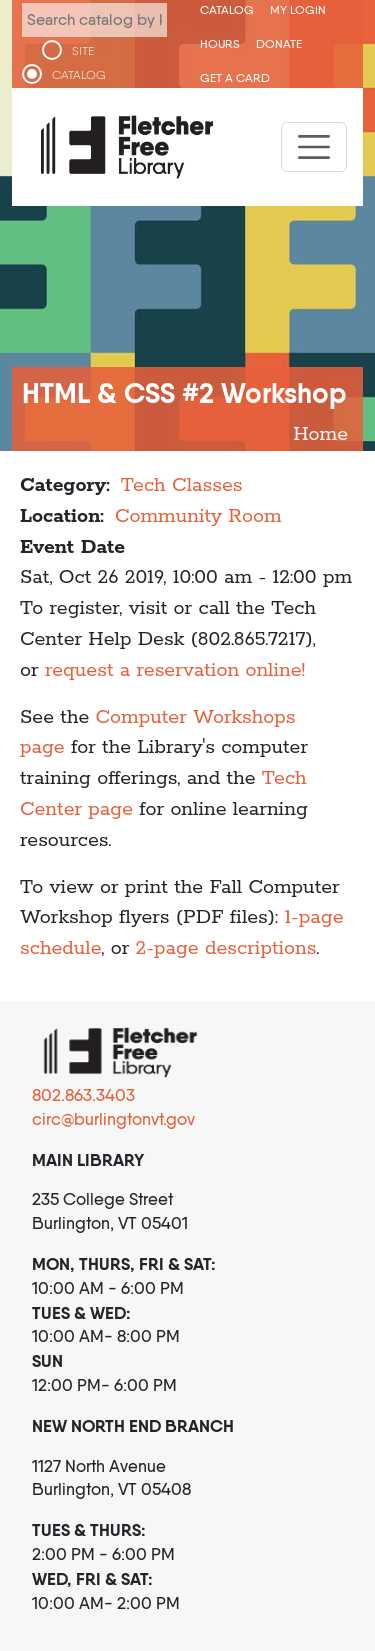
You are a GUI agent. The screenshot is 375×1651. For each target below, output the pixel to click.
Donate (279, 43)
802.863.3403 (83, 1095)
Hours (220, 43)
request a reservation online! (175, 670)
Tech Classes (182, 485)
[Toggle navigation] (314, 147)
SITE (83, 51)
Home (320, 434)
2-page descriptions (226, 948)
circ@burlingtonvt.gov (113, 1119)
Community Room (198, 516)
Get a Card (235, 77)
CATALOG (79, 75)
